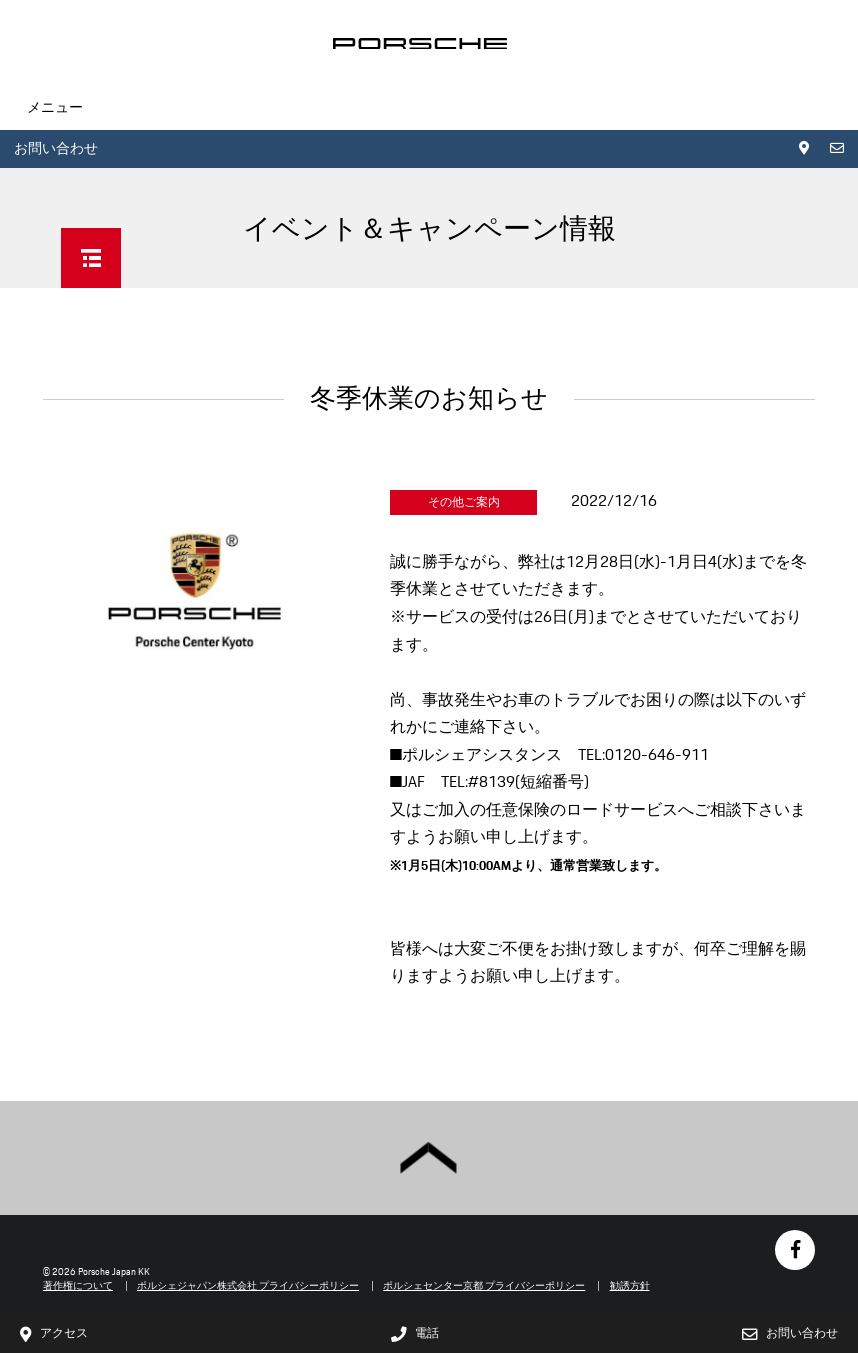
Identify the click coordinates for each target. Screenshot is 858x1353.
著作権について (78, 1285)
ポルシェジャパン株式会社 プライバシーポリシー (248, 1285)
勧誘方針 (630, 1285)
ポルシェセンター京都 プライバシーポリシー (484, 1285)
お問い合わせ (56, 148)
